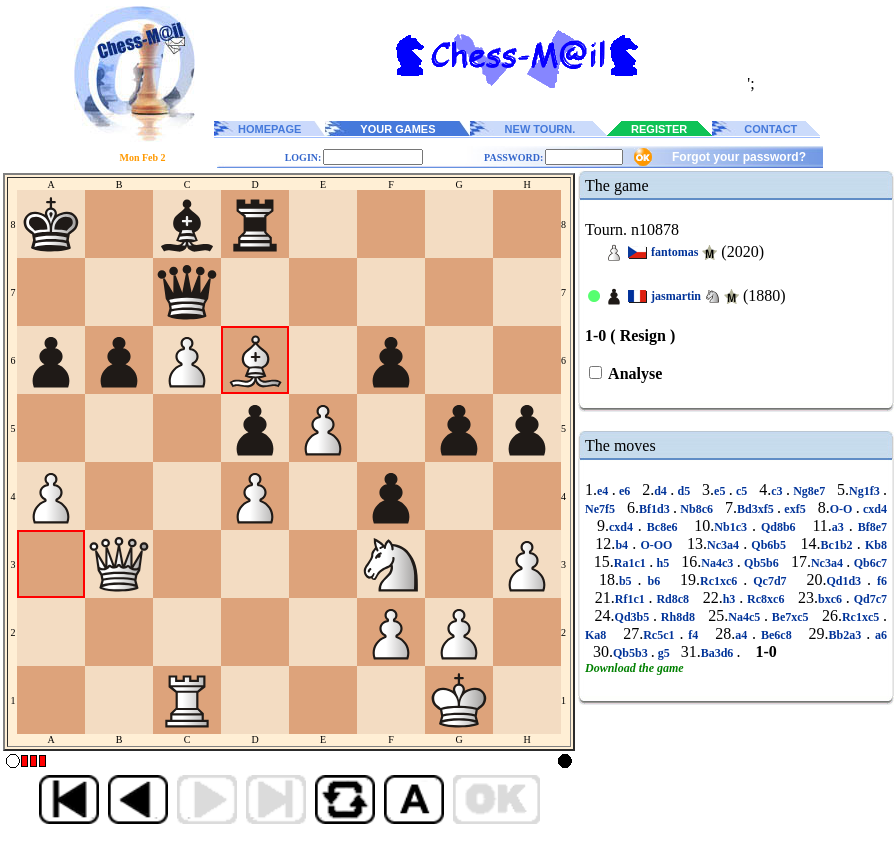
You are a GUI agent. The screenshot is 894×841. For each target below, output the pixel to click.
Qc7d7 (769, 581)
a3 (840, 527)
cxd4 (873, 509)
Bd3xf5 (757, 509)
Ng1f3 (866, 491)
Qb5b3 (632, 653)
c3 (778, 491)
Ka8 (598, 635)
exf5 (795, 509)
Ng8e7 (809, 491)
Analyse (633, 373)
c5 (742, 491)
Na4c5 (746, 617)
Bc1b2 (839, 545)
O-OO (656, 545)
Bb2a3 (848, 635)
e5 (721, 491)
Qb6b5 (768, 545)
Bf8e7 (870, 527)
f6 (879, 581)
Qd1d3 (846, 581)
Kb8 (874, 545)
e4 (604, 491)
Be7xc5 (790, 617)
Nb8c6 (696, 509)
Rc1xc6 (721, 581)
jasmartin (676, 296)
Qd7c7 (868, 599)
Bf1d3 (656, 509)
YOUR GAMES (397, 129)
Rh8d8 (678, 617)
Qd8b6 (778, 527)
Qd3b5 (634, 617)
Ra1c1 (631, 563)
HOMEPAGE (269, 129)
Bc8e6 (662, 527)
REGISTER (659, 129)
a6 (878, 635)
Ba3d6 (719, 653)
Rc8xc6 (765, 599)
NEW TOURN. (540, 129)
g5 (664, 653)
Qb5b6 (761, 563)
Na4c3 (718, 563)
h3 (731, 599)
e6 (625, 491)
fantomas (674, 252)
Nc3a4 (725, 545)
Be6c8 (776, 635)
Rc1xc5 (862, 617)
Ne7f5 (601, 509)
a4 (743, 635)
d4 (662, 491)
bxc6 (832, 599)
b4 (623, 545)
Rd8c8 (673, 599)
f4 (693, 635)
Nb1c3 (733, 527)
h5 (662, 563)
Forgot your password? (739, 157)
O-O (843, 509)
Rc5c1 (661, 635)
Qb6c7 (868, 563)
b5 (628, 581)
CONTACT (770, 129)
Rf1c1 (632, 599)
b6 (654, 581)
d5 (683, 491)
